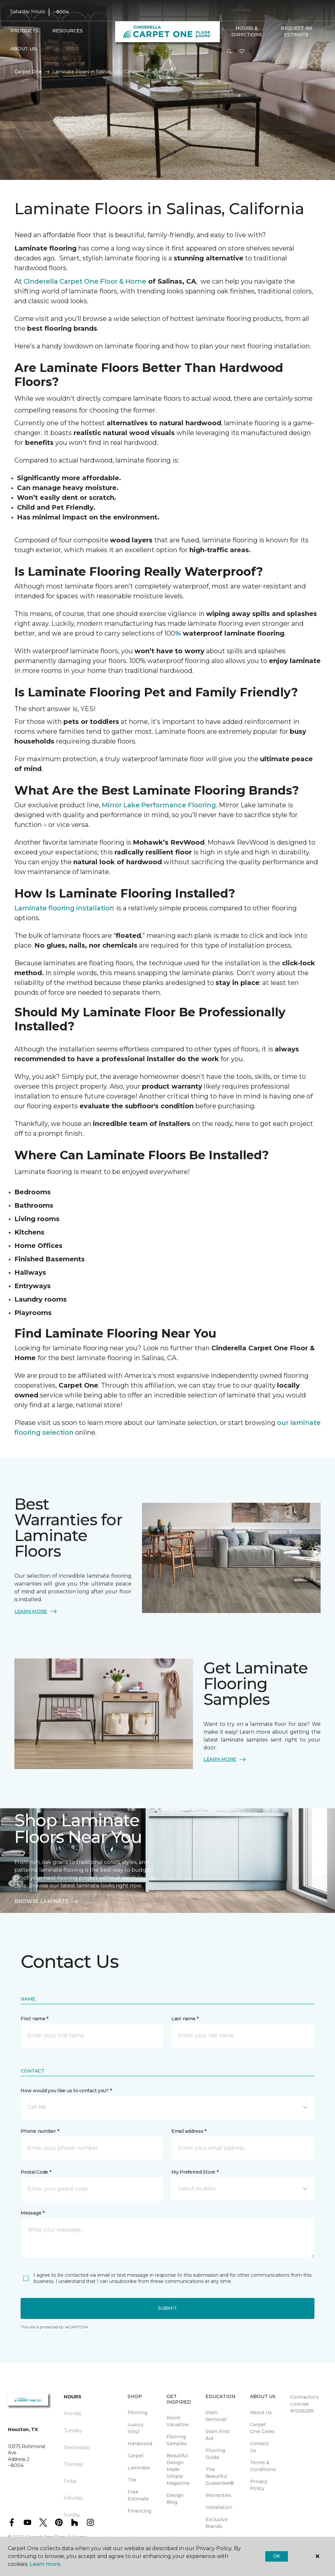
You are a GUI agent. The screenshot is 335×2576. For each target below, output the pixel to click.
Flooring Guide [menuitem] (215, 2453)
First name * (34, 2018)
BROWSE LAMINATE (46, 1901)
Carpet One (28, 72)
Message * (32, 2213)
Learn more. (45, 2564)
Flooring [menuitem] (137, 2412)
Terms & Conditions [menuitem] (263, 2466)
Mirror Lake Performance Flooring (159, 805)
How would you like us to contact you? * (66, 2090)
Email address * (188, 2131)
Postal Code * (36, 2172)
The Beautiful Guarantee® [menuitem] (219, 2476)
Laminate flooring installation (64, 908)
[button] (229, 51)
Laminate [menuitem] (139, 2468)
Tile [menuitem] (132, 2480)
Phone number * (40, 2131)
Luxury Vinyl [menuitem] (136, 2428)
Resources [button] (67, 31)
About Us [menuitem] (261, 2412)
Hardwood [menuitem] (140, 2443)
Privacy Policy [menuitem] (258, 2485)
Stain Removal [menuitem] (215, 2416)
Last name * (185, 2018)
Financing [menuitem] (139, 2511)
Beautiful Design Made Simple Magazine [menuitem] (178, 2469)
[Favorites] (242, 51)
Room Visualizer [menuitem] (178, 2421)
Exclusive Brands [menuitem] (216, 2522)
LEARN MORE (36, 1611)
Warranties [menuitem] (218, 2495)
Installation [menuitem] (218, 2507)
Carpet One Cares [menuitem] (262, 2428)
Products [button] (24, 31)
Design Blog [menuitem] (175, 2498)
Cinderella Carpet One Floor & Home (85, 281)
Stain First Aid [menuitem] (217, 2434)
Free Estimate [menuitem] (138, 2495)
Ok (276, 2556)
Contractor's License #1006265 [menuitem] (304, 2404)
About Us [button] (23, 49)
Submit (167, 2308)
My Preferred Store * (194, 2172)
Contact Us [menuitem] (259, 2447)
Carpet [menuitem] (136, 2456)
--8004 (60, 12)
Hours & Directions (246, 31)
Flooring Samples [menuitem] (177, 2440)
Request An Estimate (296, 31)
